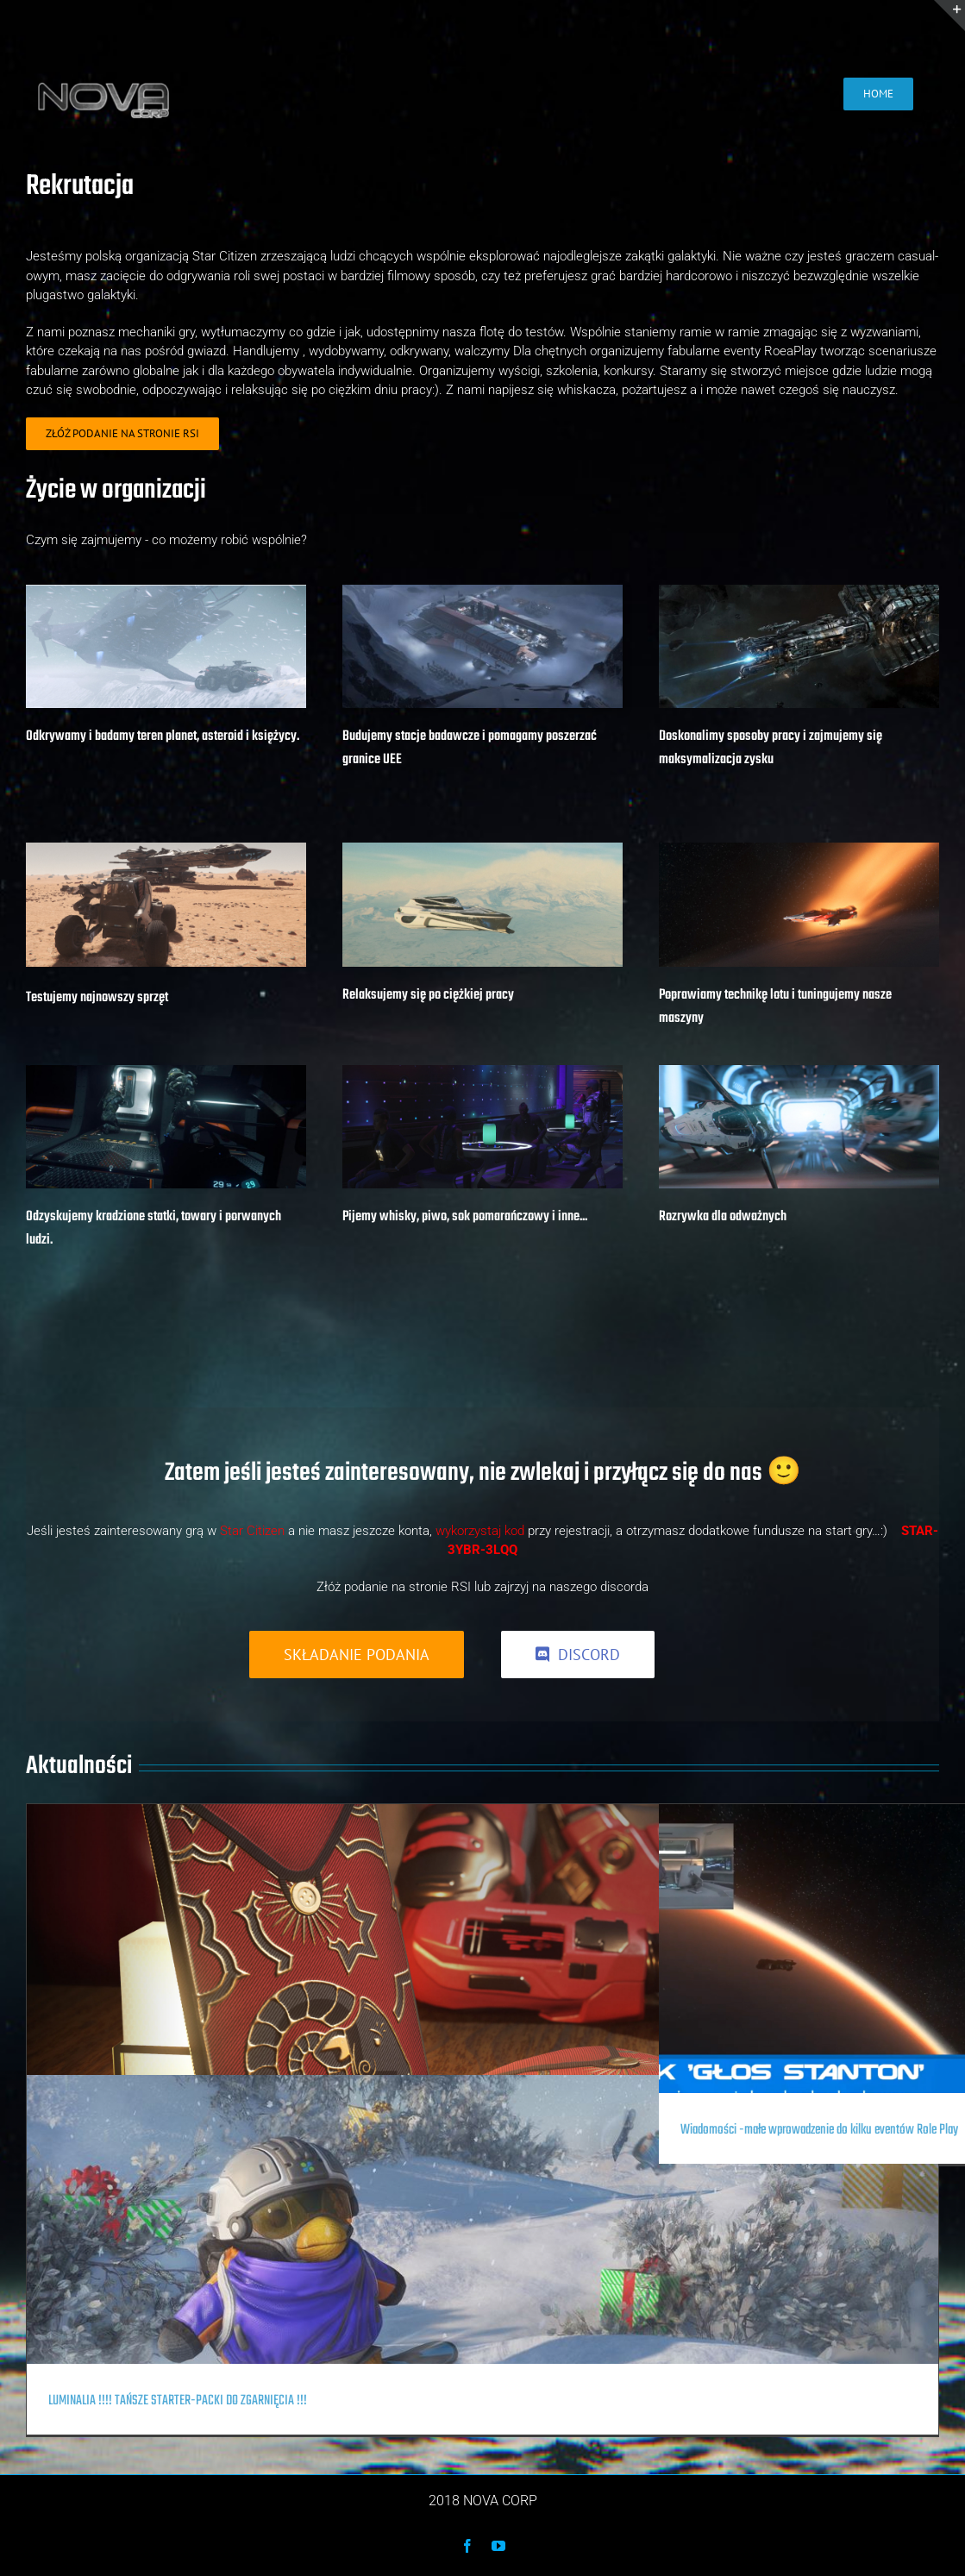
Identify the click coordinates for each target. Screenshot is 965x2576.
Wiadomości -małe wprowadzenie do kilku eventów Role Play (819, 2130)
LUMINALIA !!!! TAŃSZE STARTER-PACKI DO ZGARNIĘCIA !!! (177, 2401)
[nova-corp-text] (102, 81)
